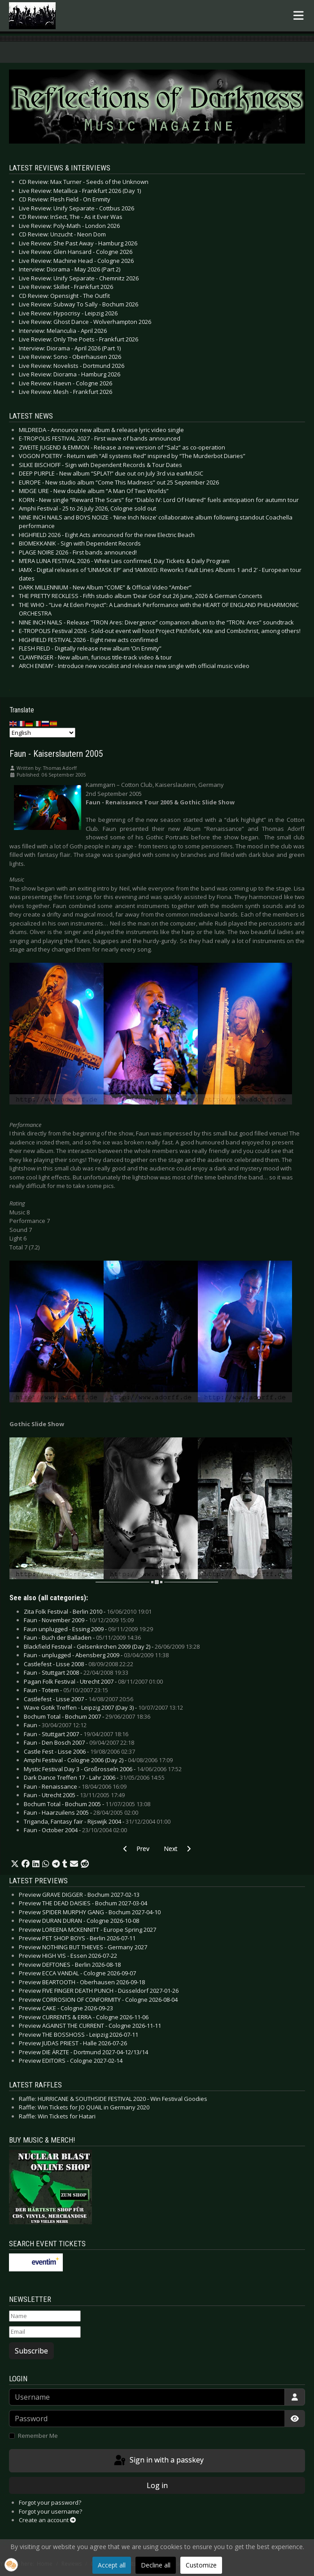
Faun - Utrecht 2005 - (74, 1795)
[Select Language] (42, 733)
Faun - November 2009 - (79, 1620)
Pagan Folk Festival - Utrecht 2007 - (93, 1681)
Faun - (55, 1725)
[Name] (45, 2316)
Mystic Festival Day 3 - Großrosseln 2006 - (103, 1769)
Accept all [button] (112, 2565)
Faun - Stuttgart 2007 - (76, 1734)
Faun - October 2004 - (75, 1830)
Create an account (47, 2520)
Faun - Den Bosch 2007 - (79, 1742)
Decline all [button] (155, 2565)
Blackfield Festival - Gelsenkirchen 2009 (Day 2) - (112, 1646)
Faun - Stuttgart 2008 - (76, 1672)
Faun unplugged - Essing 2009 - (88, 1629)
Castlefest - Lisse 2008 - (78, 1664)
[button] (15, 1864)
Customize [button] (201, 2565)
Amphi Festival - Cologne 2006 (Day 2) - (98, 1760)
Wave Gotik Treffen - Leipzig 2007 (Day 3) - (103, 1707)
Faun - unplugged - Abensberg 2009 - (96, 1655)
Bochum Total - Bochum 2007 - (87, 1716)
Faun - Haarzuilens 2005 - (81, 1812)
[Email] (45, 2332)
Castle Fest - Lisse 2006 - (79, 1751)
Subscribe (31, 2351)
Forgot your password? (50, 2502)
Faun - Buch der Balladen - (82, 1637)
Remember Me (38, 2436)
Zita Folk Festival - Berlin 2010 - (88, 1611)
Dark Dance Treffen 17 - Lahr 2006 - (94, 1777)
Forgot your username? (50, 2511)
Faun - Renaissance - (75, 1786)
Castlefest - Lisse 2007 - (78, 1699)
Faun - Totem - (66, 1690)
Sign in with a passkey (158, 2460)
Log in (157, 2485)
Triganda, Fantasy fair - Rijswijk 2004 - (97, 1821)
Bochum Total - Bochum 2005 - (87, 1804)
